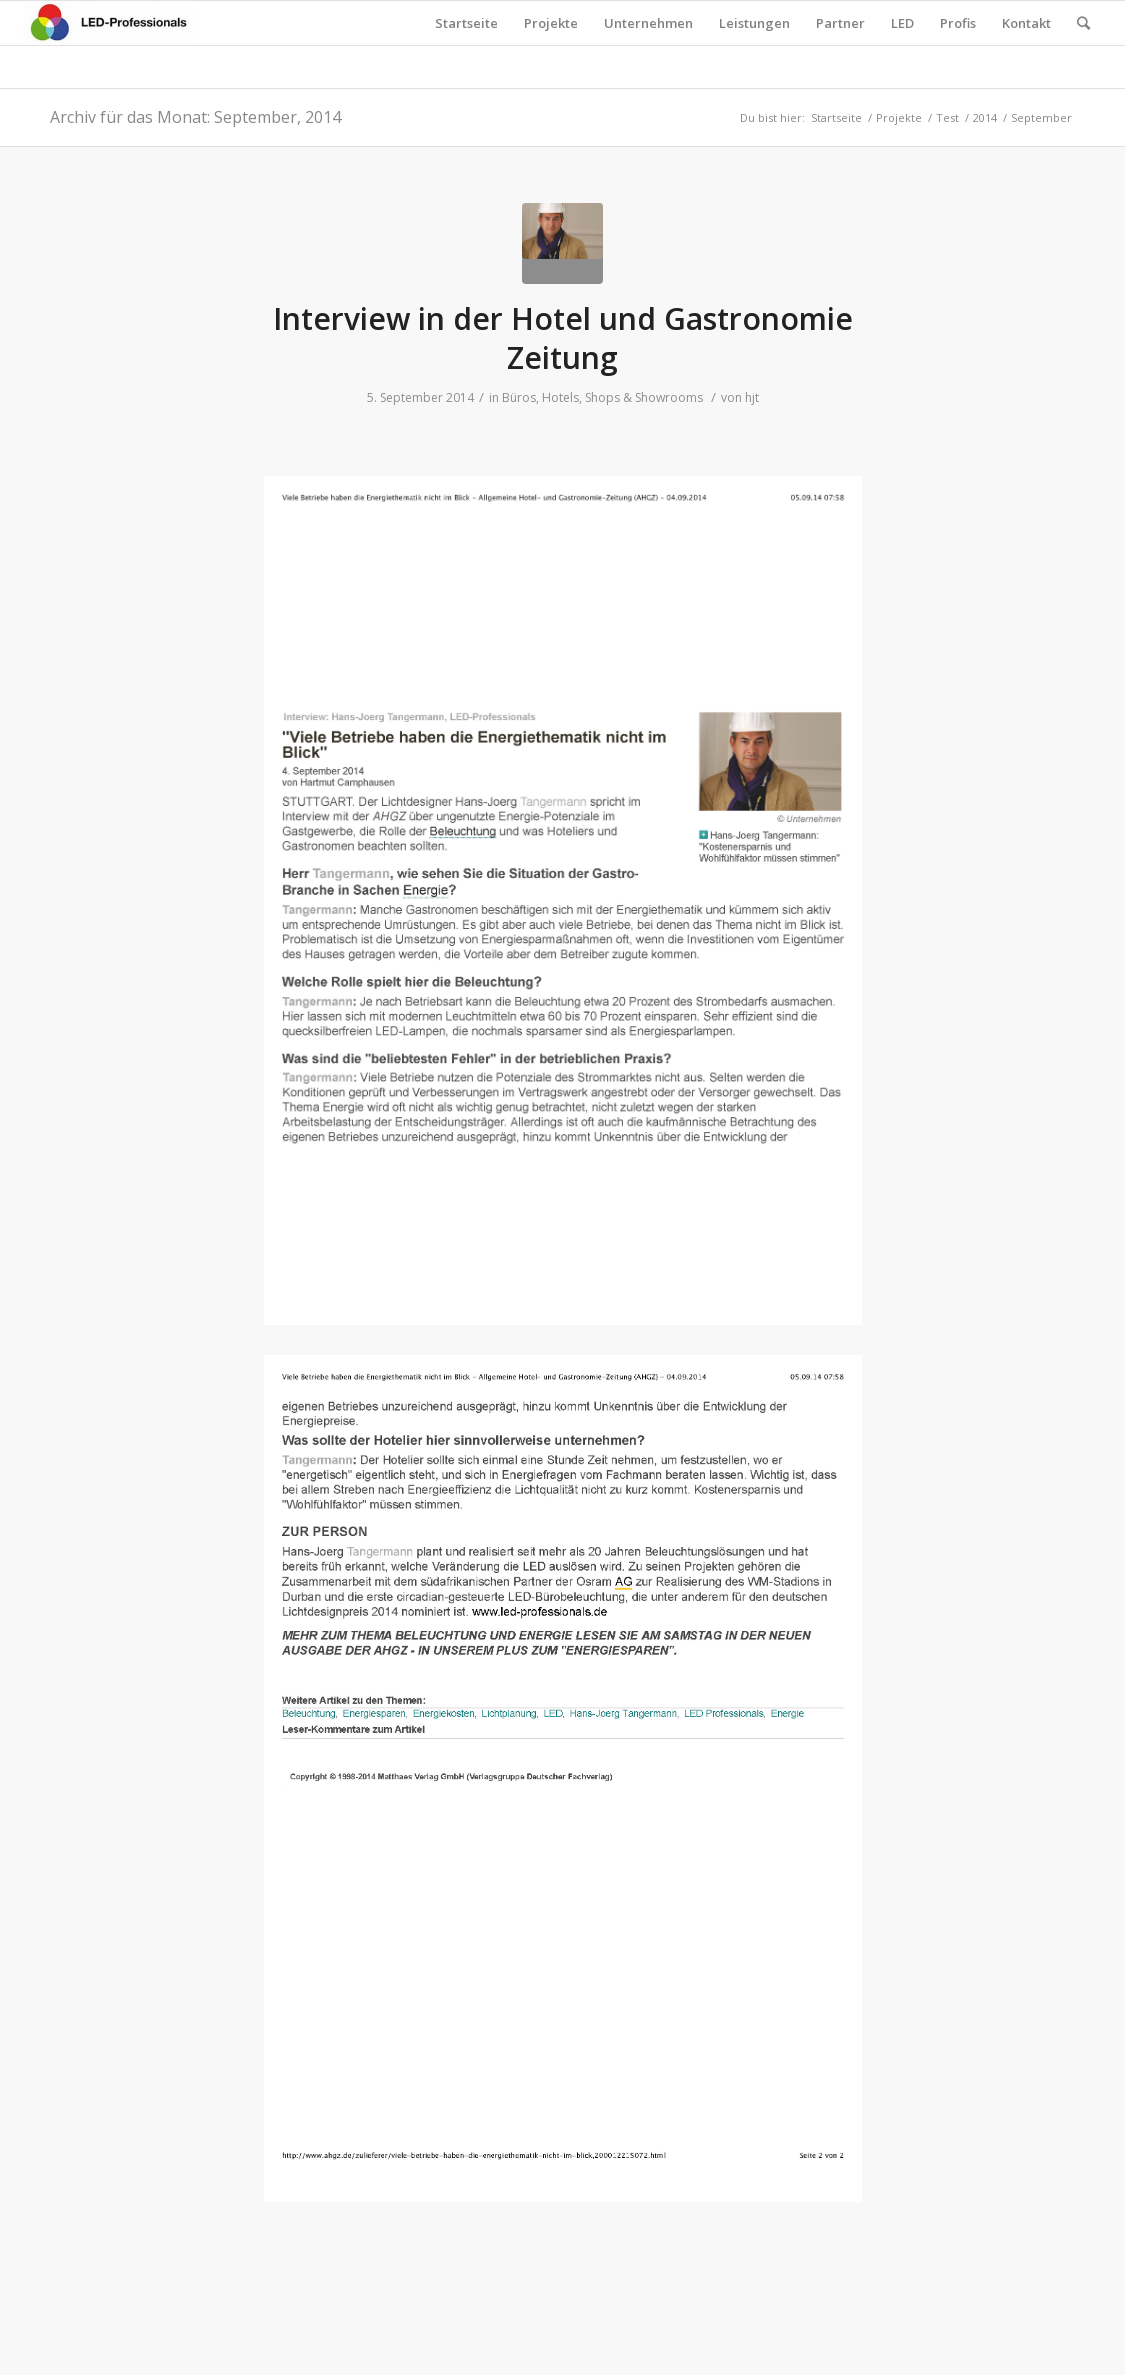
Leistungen (754, 23)
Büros (519, 397)
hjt (752, 397)
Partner (840, 23)
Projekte (551, 23)
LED (902, 23)
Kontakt (1026, 23)
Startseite (466, 23)
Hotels (560, 397)
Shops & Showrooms (644, 397)
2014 (985, 117)
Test (947, 117)
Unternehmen (648, 23)
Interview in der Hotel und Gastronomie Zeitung (563, 338)
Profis (958, 23)
